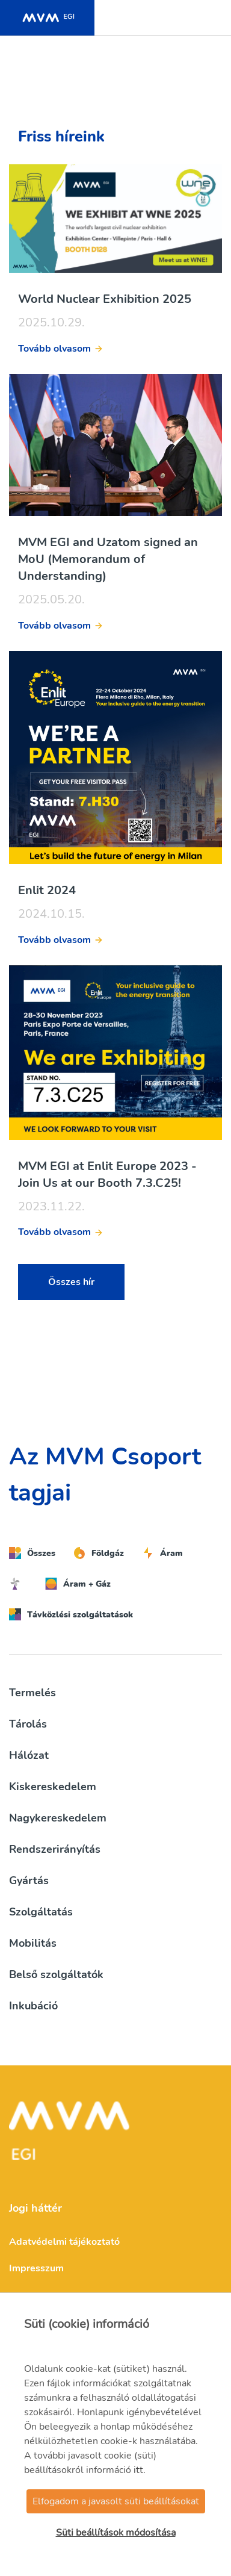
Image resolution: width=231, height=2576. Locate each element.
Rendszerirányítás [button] (54, 1849)
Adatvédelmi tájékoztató (64, 2241)
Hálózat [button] (29, 1755)
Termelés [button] (32, 1692)
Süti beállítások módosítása (116, 2532)
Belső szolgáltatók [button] (56, 1974)
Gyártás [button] (29, 1880)
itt (138, 2470)
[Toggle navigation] (209, 18)
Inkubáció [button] (33, 2006)
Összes (32, 1553)
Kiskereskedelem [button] (52, 1786)
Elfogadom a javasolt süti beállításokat (115, 2501)
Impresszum (36, 2268)
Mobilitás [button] (33, 1943)
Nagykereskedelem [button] (57, 1818)
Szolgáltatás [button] (41, 1912)
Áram (162, 1553)
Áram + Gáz (78, 1584)
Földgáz (98, 1553)
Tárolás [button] (28, 1724)
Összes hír (71, 1282)
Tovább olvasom (54, 348)
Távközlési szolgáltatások (71, 1614)
